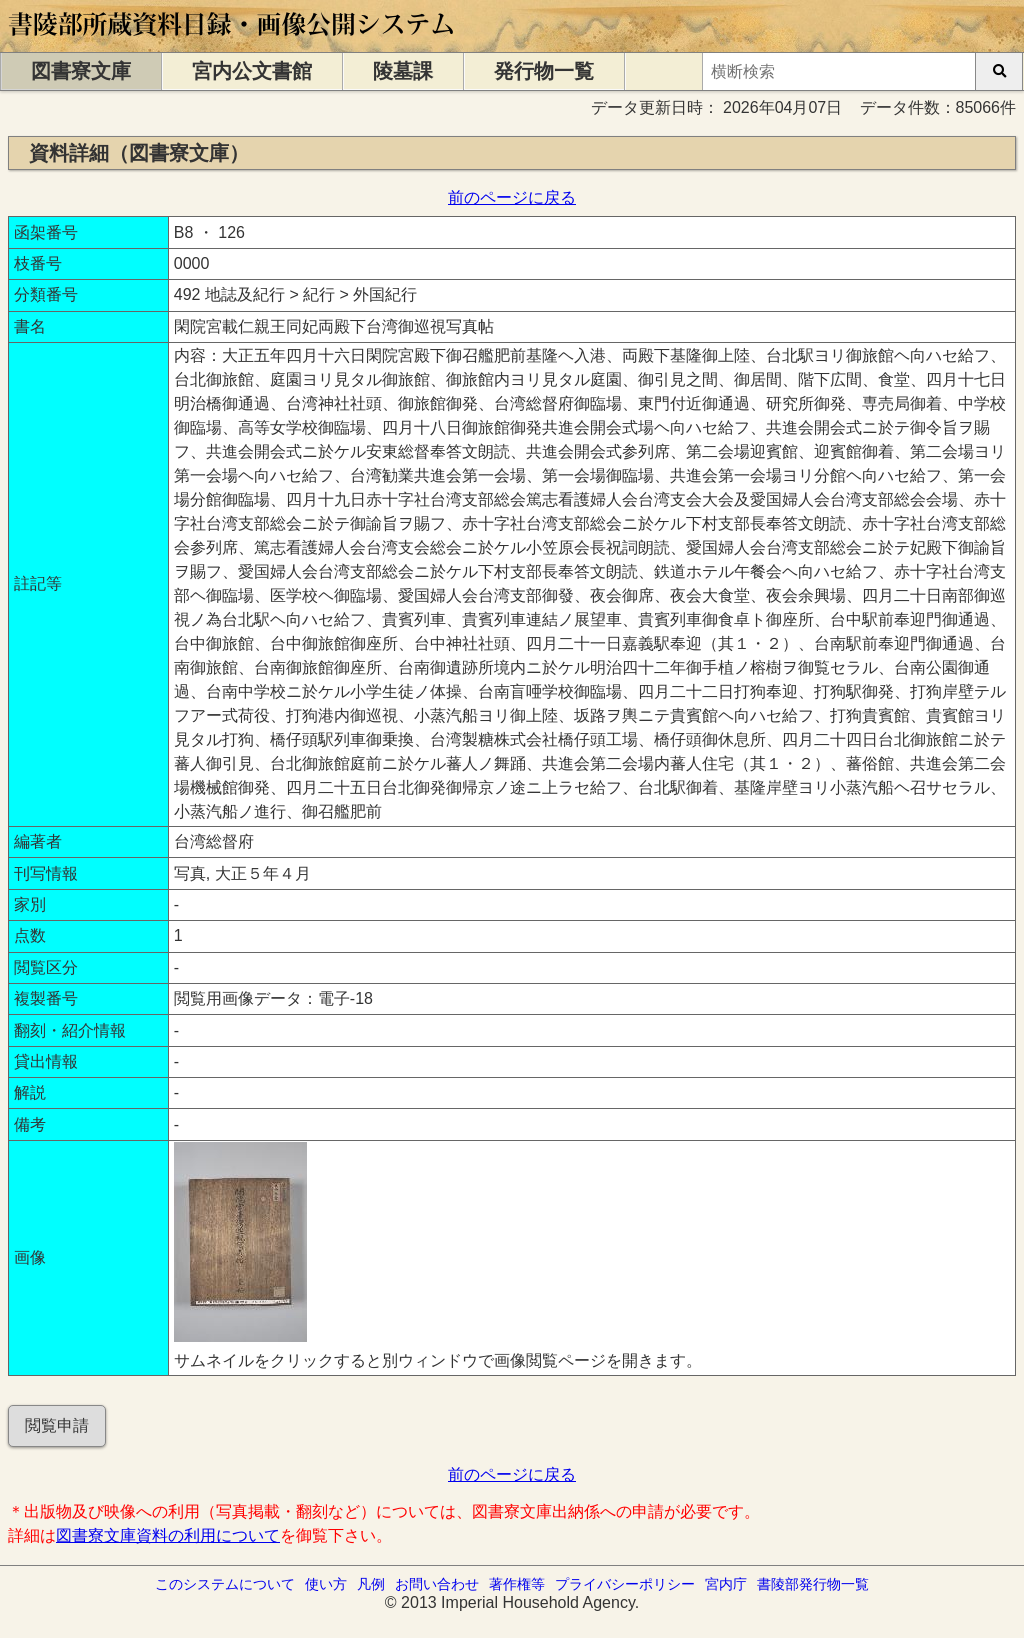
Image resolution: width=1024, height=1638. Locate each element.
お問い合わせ (437, 1584)
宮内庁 (726, 1584)
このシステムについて (225, 1584)
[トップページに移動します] (232, 42)
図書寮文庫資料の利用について (168, 1535)
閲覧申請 (57, 1425)
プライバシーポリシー (625, 1584)
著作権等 (517, 1584)
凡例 (371, 1584)
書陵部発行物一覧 (813, 1584)
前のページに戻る (512, 197)
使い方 (326, 1584)
